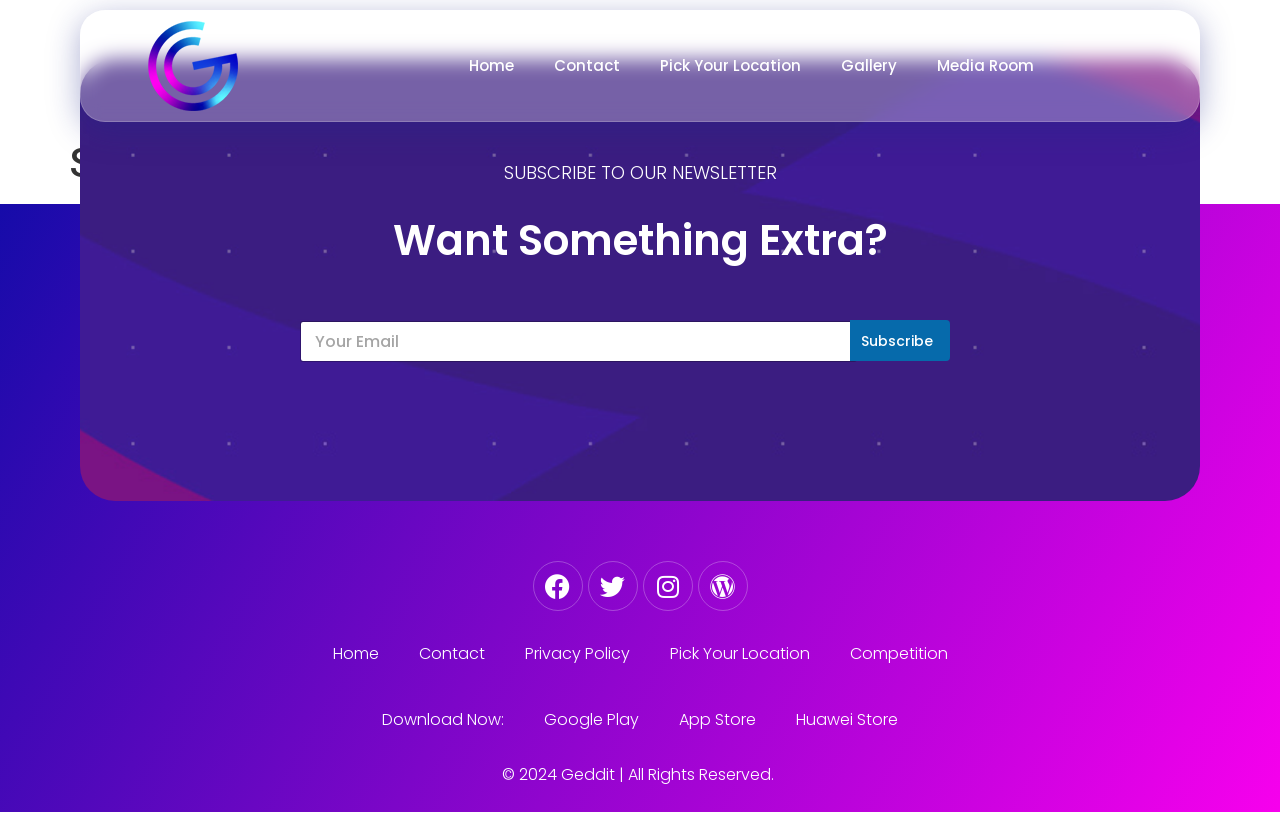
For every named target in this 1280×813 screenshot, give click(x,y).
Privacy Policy (577, 653)
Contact (587, 65)
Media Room (985, 65)
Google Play (591, 719)
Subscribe (897, 341)
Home (491, 65)
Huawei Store (847, 719)
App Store (717, 719)
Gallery (869, 65)
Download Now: (443, 719)
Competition (899, 653)
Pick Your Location (730, 65)
